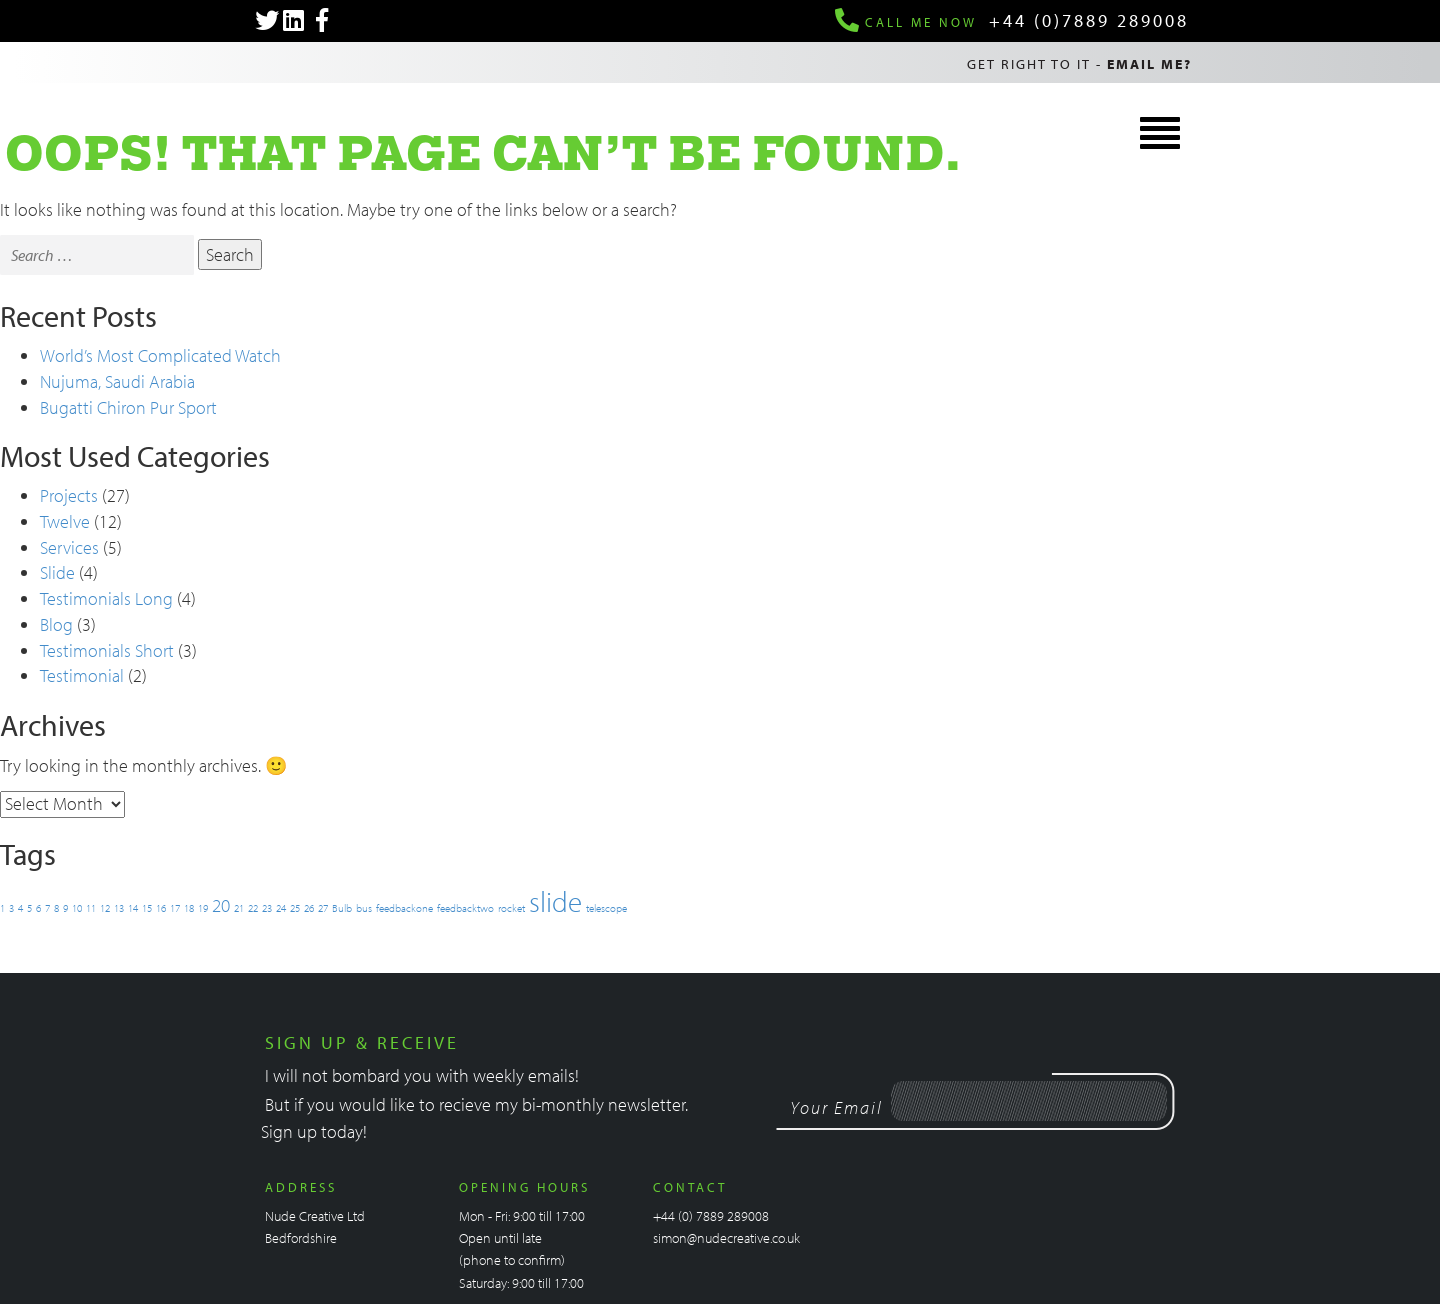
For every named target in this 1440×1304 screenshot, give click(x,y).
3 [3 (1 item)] (11, 908)
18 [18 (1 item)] (189, 908)
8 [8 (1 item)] (56, 908)
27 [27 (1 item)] (323, 908)
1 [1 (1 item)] (2, 908)
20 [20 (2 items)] (221, 905)
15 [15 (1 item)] (147, 908)
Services (69, 547)
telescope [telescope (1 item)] (606, 908)
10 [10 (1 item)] (77, 908)
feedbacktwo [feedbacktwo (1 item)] (465, 908)
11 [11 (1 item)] (91, 908)
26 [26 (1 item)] (309, 908)
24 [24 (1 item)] (281, 908)
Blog (56, 624)
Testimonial (82, 675)
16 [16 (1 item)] (161, 908)
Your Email (836, 1107)
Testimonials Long (106, 598)
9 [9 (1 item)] (65, 908)
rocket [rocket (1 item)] (511, 908)
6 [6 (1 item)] (38, 908)
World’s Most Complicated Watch (160, 355)
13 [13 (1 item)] (119, 908)
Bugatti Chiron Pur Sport (128, 407)
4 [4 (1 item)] (20, 908)
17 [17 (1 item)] (175, 908)
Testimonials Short (107, 650)
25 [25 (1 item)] (295, 908)
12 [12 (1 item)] (105, 908)
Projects (69, 495)
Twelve (65, 521)
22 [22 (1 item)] (253, 908)
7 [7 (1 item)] (47, 908)
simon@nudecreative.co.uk (726, 1238)
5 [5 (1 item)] (29, 908)
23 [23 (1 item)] (267, 908)
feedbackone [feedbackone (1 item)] (404, 908)
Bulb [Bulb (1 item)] (342, 908)
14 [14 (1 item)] (133, 908)
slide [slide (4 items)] (555, 901)
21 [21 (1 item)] (239, 908)
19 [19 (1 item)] (203, 908)
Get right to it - (1079, 64)
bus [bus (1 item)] (364, 908)
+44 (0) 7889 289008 (711, 1216)
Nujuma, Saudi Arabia (117, 381)
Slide (57, 572)
